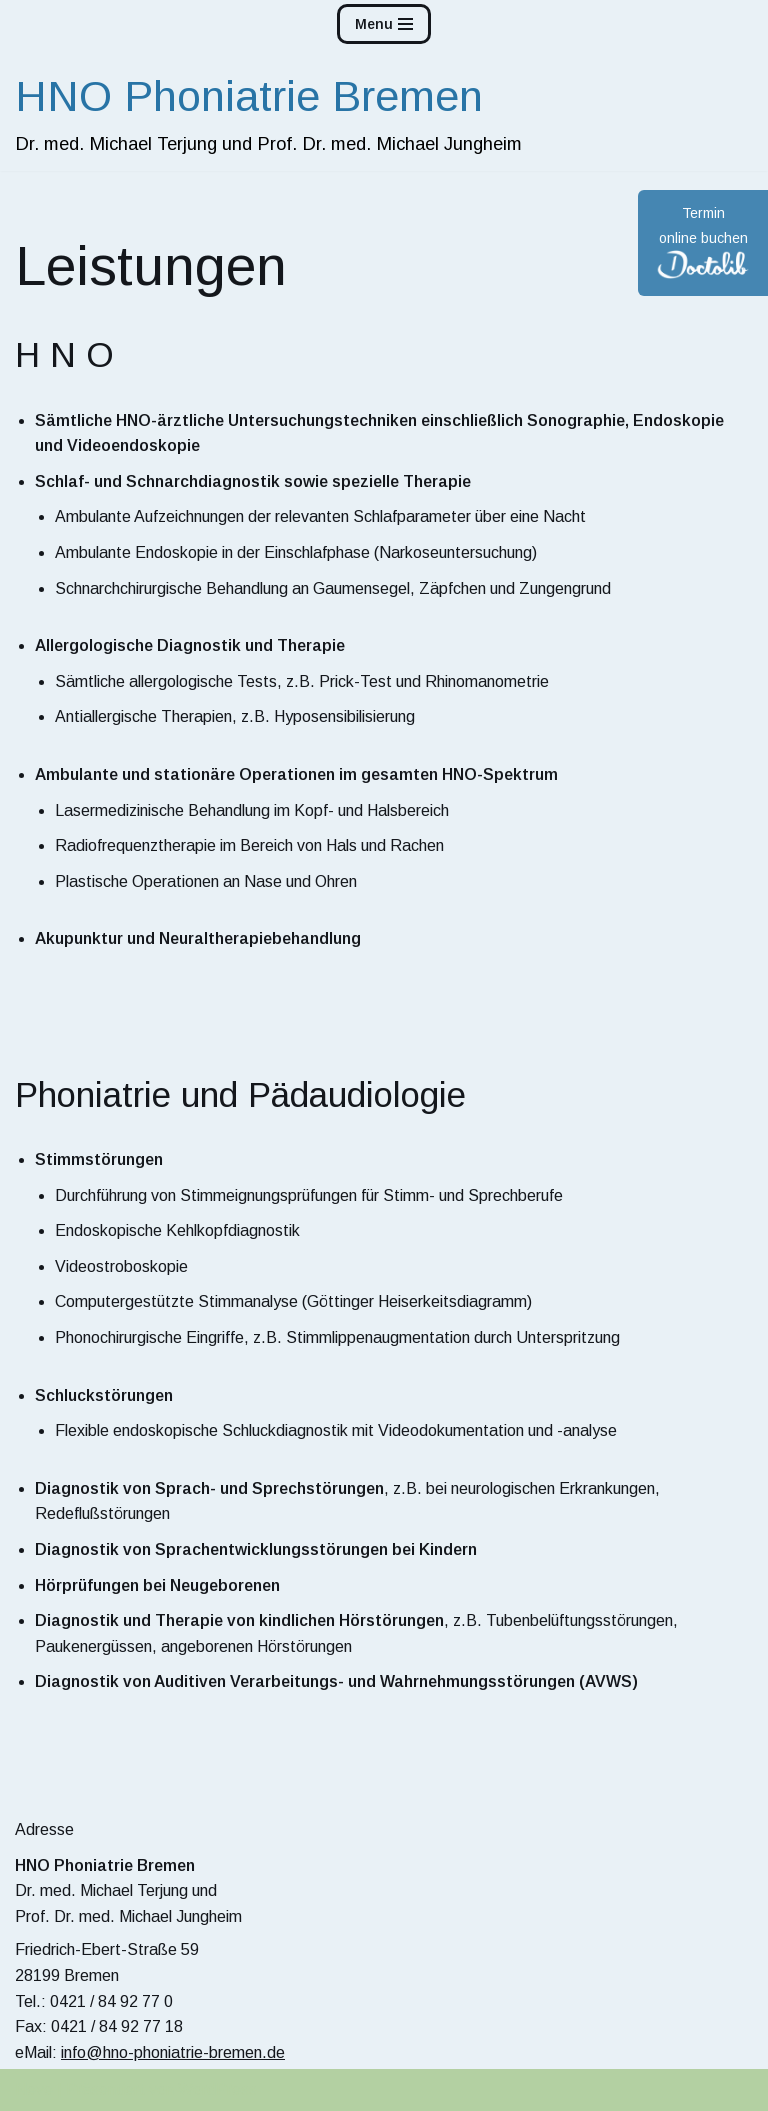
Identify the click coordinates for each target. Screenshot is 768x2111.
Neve (34, 2089)
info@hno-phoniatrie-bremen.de (173, 2052)
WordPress (217, 2089)
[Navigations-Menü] (384, 24)
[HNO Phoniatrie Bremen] (268, 109)
